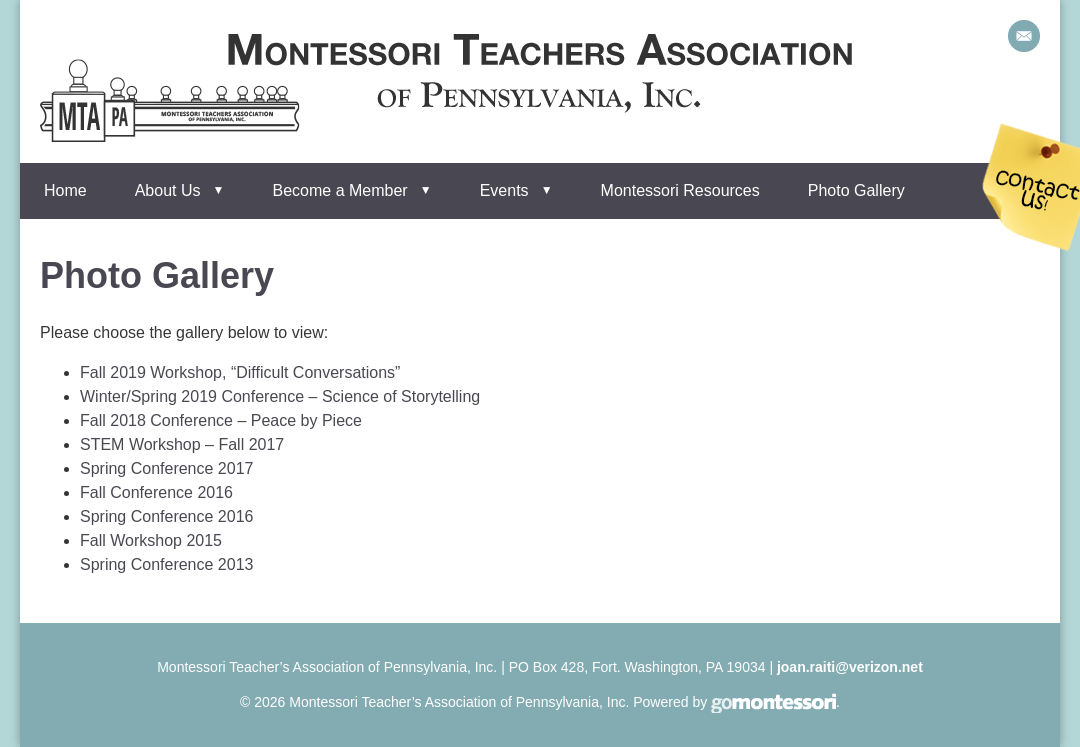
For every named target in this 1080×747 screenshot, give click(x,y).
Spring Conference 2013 (166, 564)
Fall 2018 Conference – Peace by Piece (221, 420)
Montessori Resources (680, 190)
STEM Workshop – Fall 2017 (182, 444)
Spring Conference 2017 (166, 468)
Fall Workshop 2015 (151, 540)
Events (504, 190)
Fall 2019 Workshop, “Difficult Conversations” (240, 372)
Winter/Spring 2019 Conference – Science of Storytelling (280, 396)
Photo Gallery (856, 190)
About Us (168, 190)
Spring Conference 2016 (166, 516)
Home (65, 190)
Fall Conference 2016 (156, 492)
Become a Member (340, 190)
